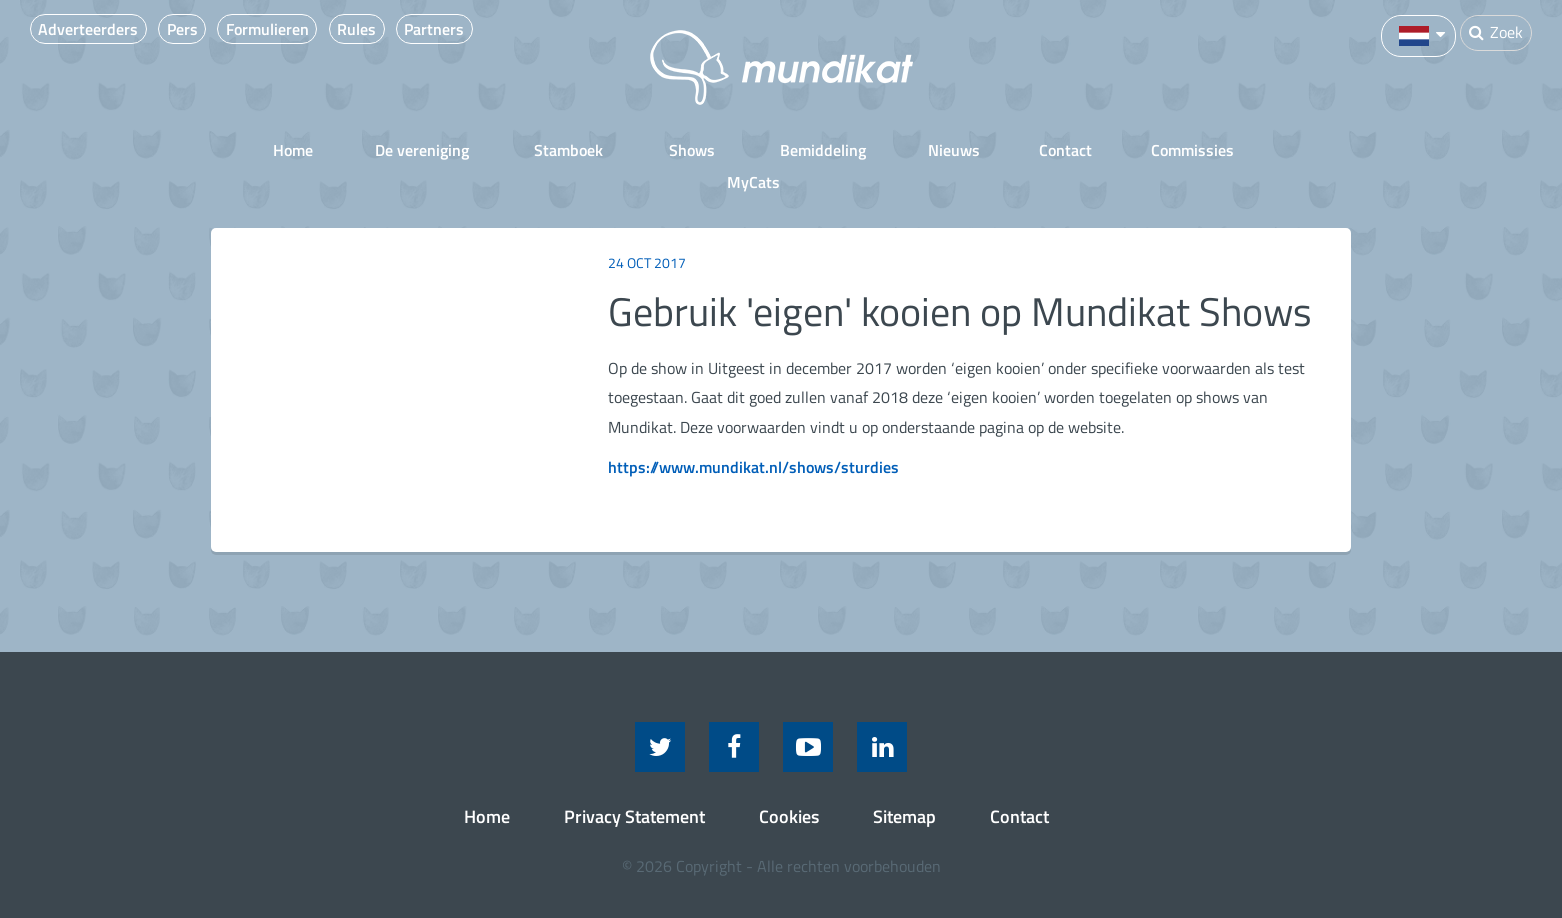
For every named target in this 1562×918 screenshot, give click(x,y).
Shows (633, 149)
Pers (193, 29)
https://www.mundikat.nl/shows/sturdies (753, 433)
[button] (1416, 34)
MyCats (1251, 149)
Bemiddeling (758, 149)
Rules (385, 29)
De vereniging (376, 149)
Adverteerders (91, 29)
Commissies (1124, 149)
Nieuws (886, 149)
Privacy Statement (634, 782)
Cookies (789, 782)
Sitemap (904, 782)
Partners (472, 29)
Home (250, 149)
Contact (997, 149)
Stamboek (516, 149)
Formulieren (287, 29)
